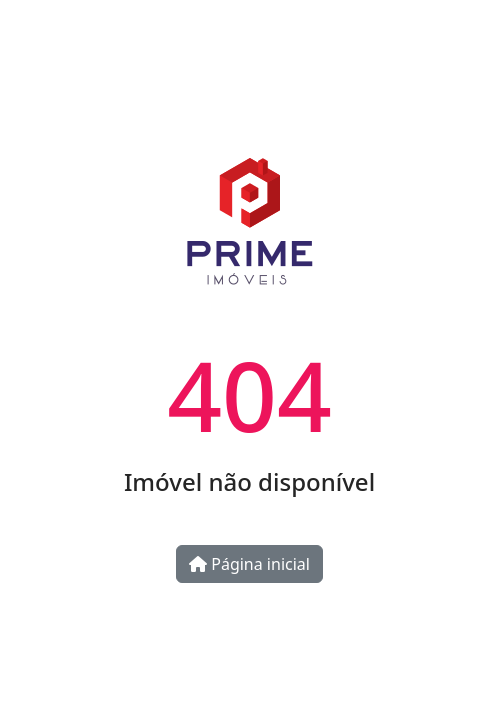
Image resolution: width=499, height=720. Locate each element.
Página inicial (249, 564)
